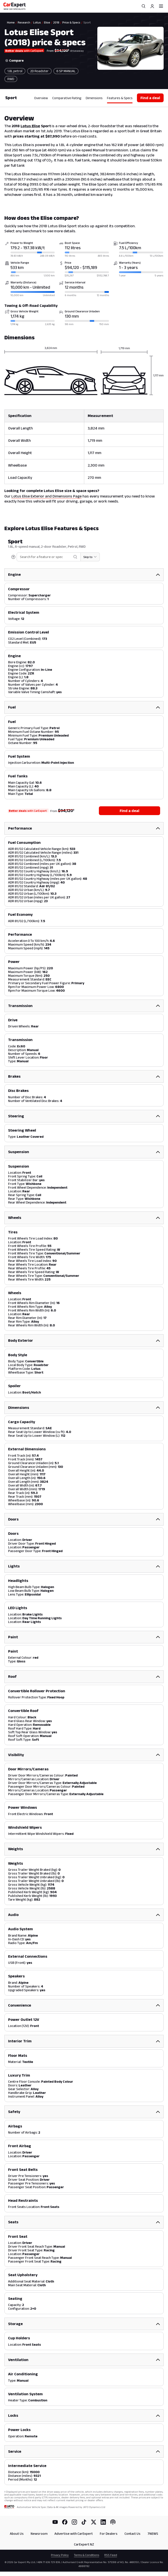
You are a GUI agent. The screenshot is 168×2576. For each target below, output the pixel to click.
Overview (41, 98)
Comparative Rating (66, 98)
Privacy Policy (60, 2553)
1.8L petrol (14, 71)
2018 (56, 22)
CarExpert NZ (84, 2542)
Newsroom (39, 2532)
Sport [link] (87, 22)
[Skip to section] (81, 557)
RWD (10, 79)
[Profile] (152, 6)
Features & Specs (120, 98)
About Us (17, 2532)
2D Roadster (39, 71)
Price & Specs (71, 22)
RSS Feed (110, 2553)
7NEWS (152, 2532)
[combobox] (37, 557)
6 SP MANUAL (65, 71)
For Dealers (108, 2532)
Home (11, 22)
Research (24, 22)
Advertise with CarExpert (73, 2532)
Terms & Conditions (86, 2553)
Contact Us (132, 2532)
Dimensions (94, 98)
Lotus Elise (30, 126)
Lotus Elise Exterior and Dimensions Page (46, 496)
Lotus (37, 22)
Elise (47, 22)
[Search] (143, 6)
